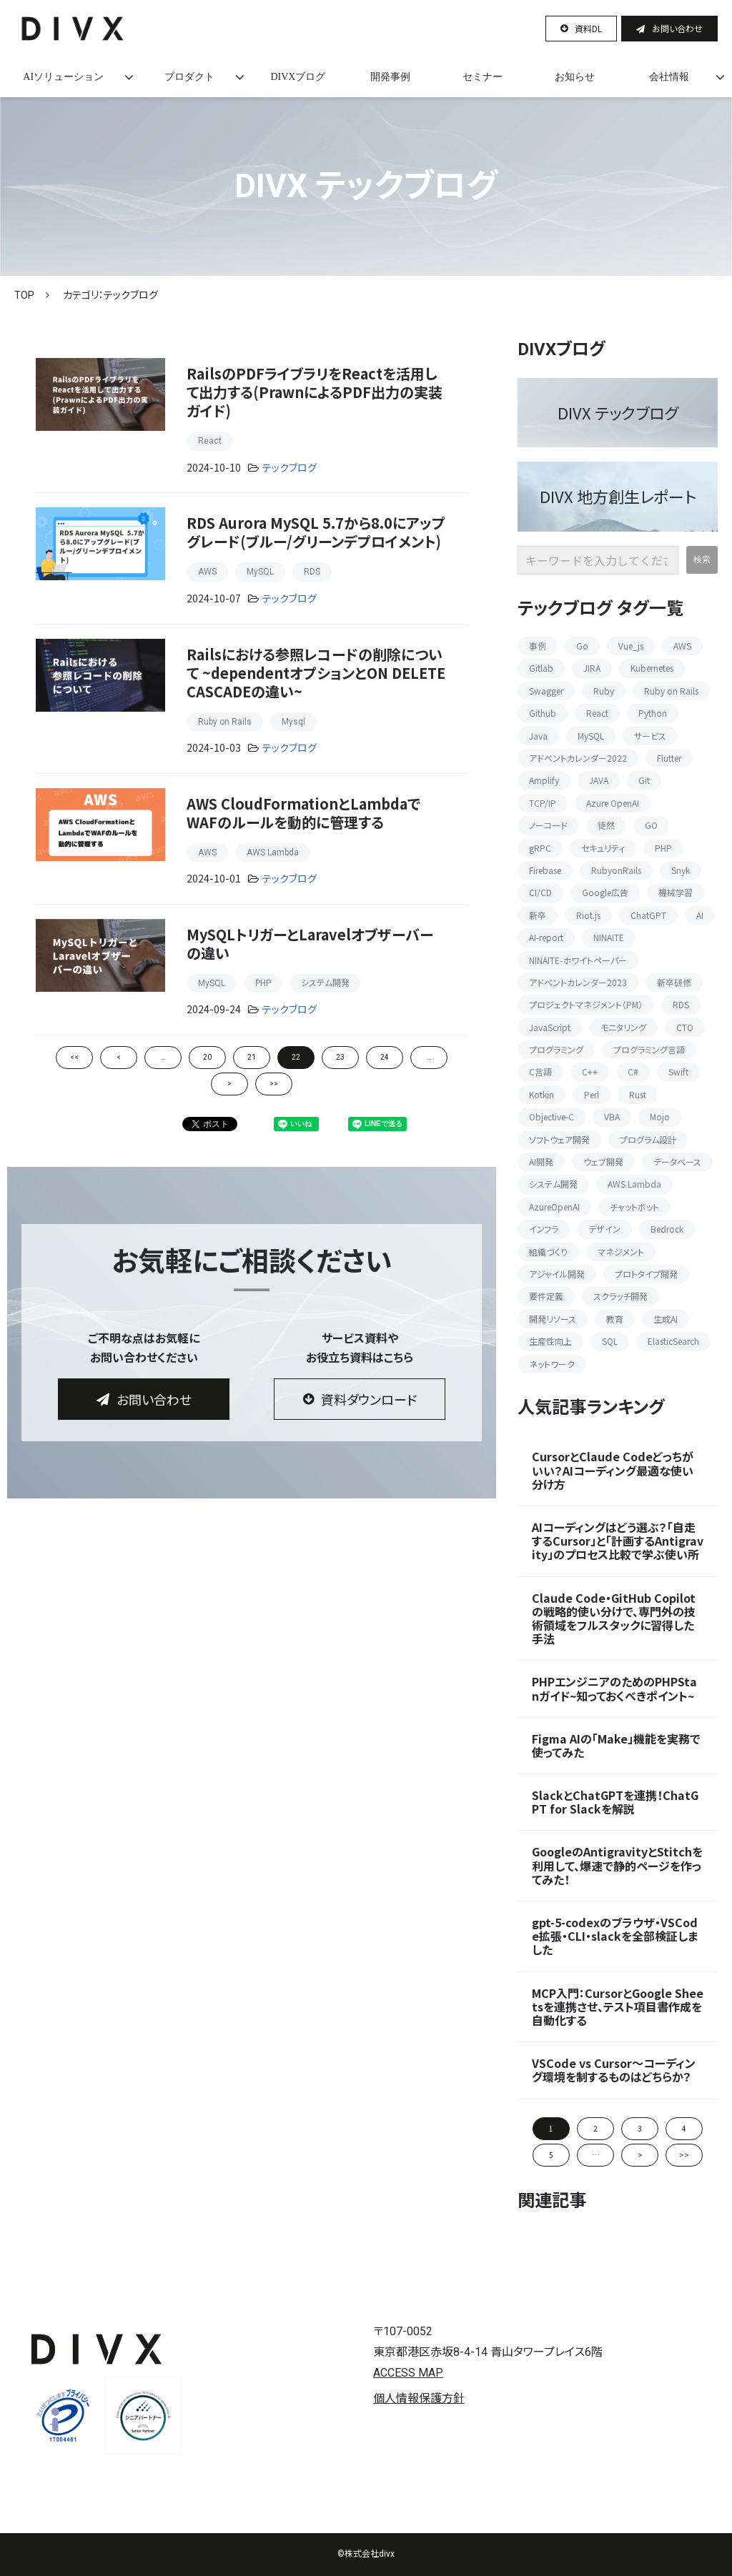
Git (644, 780)
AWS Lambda (273, 852)
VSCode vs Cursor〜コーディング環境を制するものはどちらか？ (614, 2070)
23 (340, 1057)
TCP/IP (542, 803)
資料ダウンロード (369, 1399)
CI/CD (540, 892)
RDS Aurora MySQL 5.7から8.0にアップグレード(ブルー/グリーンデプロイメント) (316, 532)
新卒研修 (674, 982)
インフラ (543, 1229)
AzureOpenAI (554, 1206)
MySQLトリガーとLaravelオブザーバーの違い (310, 943)
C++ (590, 1071)
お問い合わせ (677, 28)
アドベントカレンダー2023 (578, 982)
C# (633, 1071)
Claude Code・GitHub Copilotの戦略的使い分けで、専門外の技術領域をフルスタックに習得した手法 (614, 1618)
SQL (610, 1341)
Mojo (660, 1116)
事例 (537, 646)
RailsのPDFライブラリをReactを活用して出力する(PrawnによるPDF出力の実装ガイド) (314, 392)
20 (207, 1057)
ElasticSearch (673, 1341)
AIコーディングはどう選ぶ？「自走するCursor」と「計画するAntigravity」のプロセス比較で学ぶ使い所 (617, 1541)
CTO (684, 1027)
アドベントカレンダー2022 (578, 758)
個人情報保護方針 (419, 2398)
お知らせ (575, 76)
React (210, 441)
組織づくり (548, 1251)
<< (74, 1057)
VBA (612, 1116)
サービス (650, 736)
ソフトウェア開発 (559, 1139)
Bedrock (667, 1229)
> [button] (640, 2154)
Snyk (680, 870)
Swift (678, 1071)
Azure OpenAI (612, 803)
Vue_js (630, 646)
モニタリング (623, 1027)
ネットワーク (552, 1364)
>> (273, 1084)
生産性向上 (550, 1341)
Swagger (546, 691)
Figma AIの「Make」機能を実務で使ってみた (616, 1745)
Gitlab (541, 668)
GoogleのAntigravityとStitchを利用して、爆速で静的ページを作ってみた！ (617, 1865)
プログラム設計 (648, 1139)
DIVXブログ (297, 76)
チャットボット (634, 1206)
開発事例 (390, 76)
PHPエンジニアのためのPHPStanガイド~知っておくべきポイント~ (614, 1688)
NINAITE (608, 937)
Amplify (544, 780)
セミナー (483, 76)
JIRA (591, 668)
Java (538, 736)
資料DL (588, 28)
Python (652, 713)
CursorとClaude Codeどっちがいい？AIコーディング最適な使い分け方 (612, 1470)
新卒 (537, 915)
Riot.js (588, 915)
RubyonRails (616, 870)
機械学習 (675, 892)
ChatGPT (648, 915)
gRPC (540, 848)
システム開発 (325, 983)
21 (251, 1057)
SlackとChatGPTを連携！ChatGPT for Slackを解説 (615, 1802)
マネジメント (621, 1251)
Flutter (669, 758)
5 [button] (551, 2154)
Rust (637, 1094)
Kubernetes (651, 668)
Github (542, 713)
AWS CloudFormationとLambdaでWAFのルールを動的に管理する (303, 812)
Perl (591, 1094)
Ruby (603, 691)
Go (582, 646)
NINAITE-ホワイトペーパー (578, 960)
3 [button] (640, 2128)
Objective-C (551, 1116)
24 (384, 1057)
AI (699, 915)
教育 (614, 1319)
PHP (263, 983)
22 (296, 1057)
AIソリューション (63, 76)
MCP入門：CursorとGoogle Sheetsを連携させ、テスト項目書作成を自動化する (617, 2007)
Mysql (293, 722)
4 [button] (684, 2128)
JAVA (598, 780)
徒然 (606, 825)
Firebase (545, 870)
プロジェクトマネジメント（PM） (586, 1004)
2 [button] (595, 2128)
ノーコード (548, 825)
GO (651, 825)
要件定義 (546, 1296)
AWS (207, 572)
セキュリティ (603, 848)
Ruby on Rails (225, 722)
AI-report (546, 937)
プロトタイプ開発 (646, 1274)
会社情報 (669, 76)
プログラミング (556, 1049)
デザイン (604, 1229)
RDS (312, 572)
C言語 (540, 1071)
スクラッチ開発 (620, 1296)
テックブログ (289, 468)
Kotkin (541, 1094)
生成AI (665, 1319)
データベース (677, 1161)
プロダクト (189, 76)
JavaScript (549, 1027)
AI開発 (541, 1161)
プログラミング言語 (649, 1049)
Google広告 (605, 892)
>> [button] (684, 2154)
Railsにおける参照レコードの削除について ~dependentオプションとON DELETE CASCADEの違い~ (316, 673)
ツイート (202, 1116)
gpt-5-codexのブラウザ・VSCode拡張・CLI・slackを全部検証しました (615, 1936)
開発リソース (552, 1319)
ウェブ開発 (603, 1161)
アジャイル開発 (557, 1274)
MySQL (260, 572)
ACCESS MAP (408, 2372)
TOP (24, 295)
